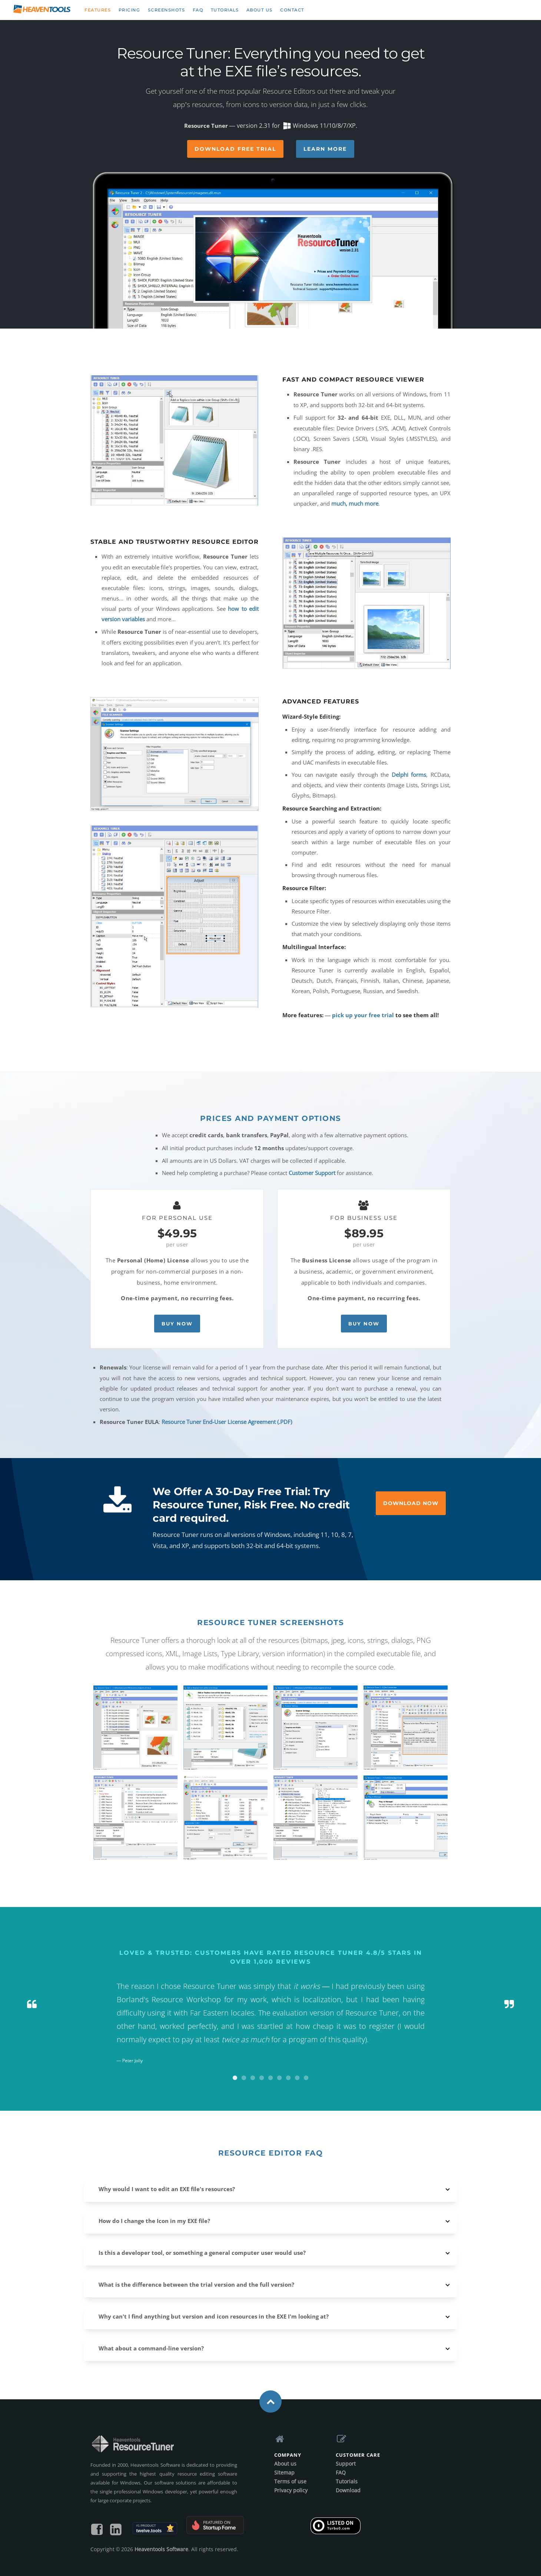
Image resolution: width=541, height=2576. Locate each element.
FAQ (198, 10)
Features (97, 10)
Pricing (129, 10)
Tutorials (225, 10)
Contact (292, 10)
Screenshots (166, 10)
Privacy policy (291, 2490)
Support (346, 2463)
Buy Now (177, 1324)
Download (348, 2490)
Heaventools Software (161, 2549)
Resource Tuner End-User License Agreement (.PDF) (227, 1421)
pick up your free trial (363, 1015)
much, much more (354, 503)
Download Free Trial (235, 149)
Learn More (325, 149)
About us (259, 10)
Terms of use (290, 2481)
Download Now (410, 1503)
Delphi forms (409, 774)
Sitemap (284, 2472)
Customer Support (312, 1172)
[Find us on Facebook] (97, 2532)
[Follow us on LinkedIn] (116, 2532)
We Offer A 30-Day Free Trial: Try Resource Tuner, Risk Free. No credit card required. (251, 1504)
